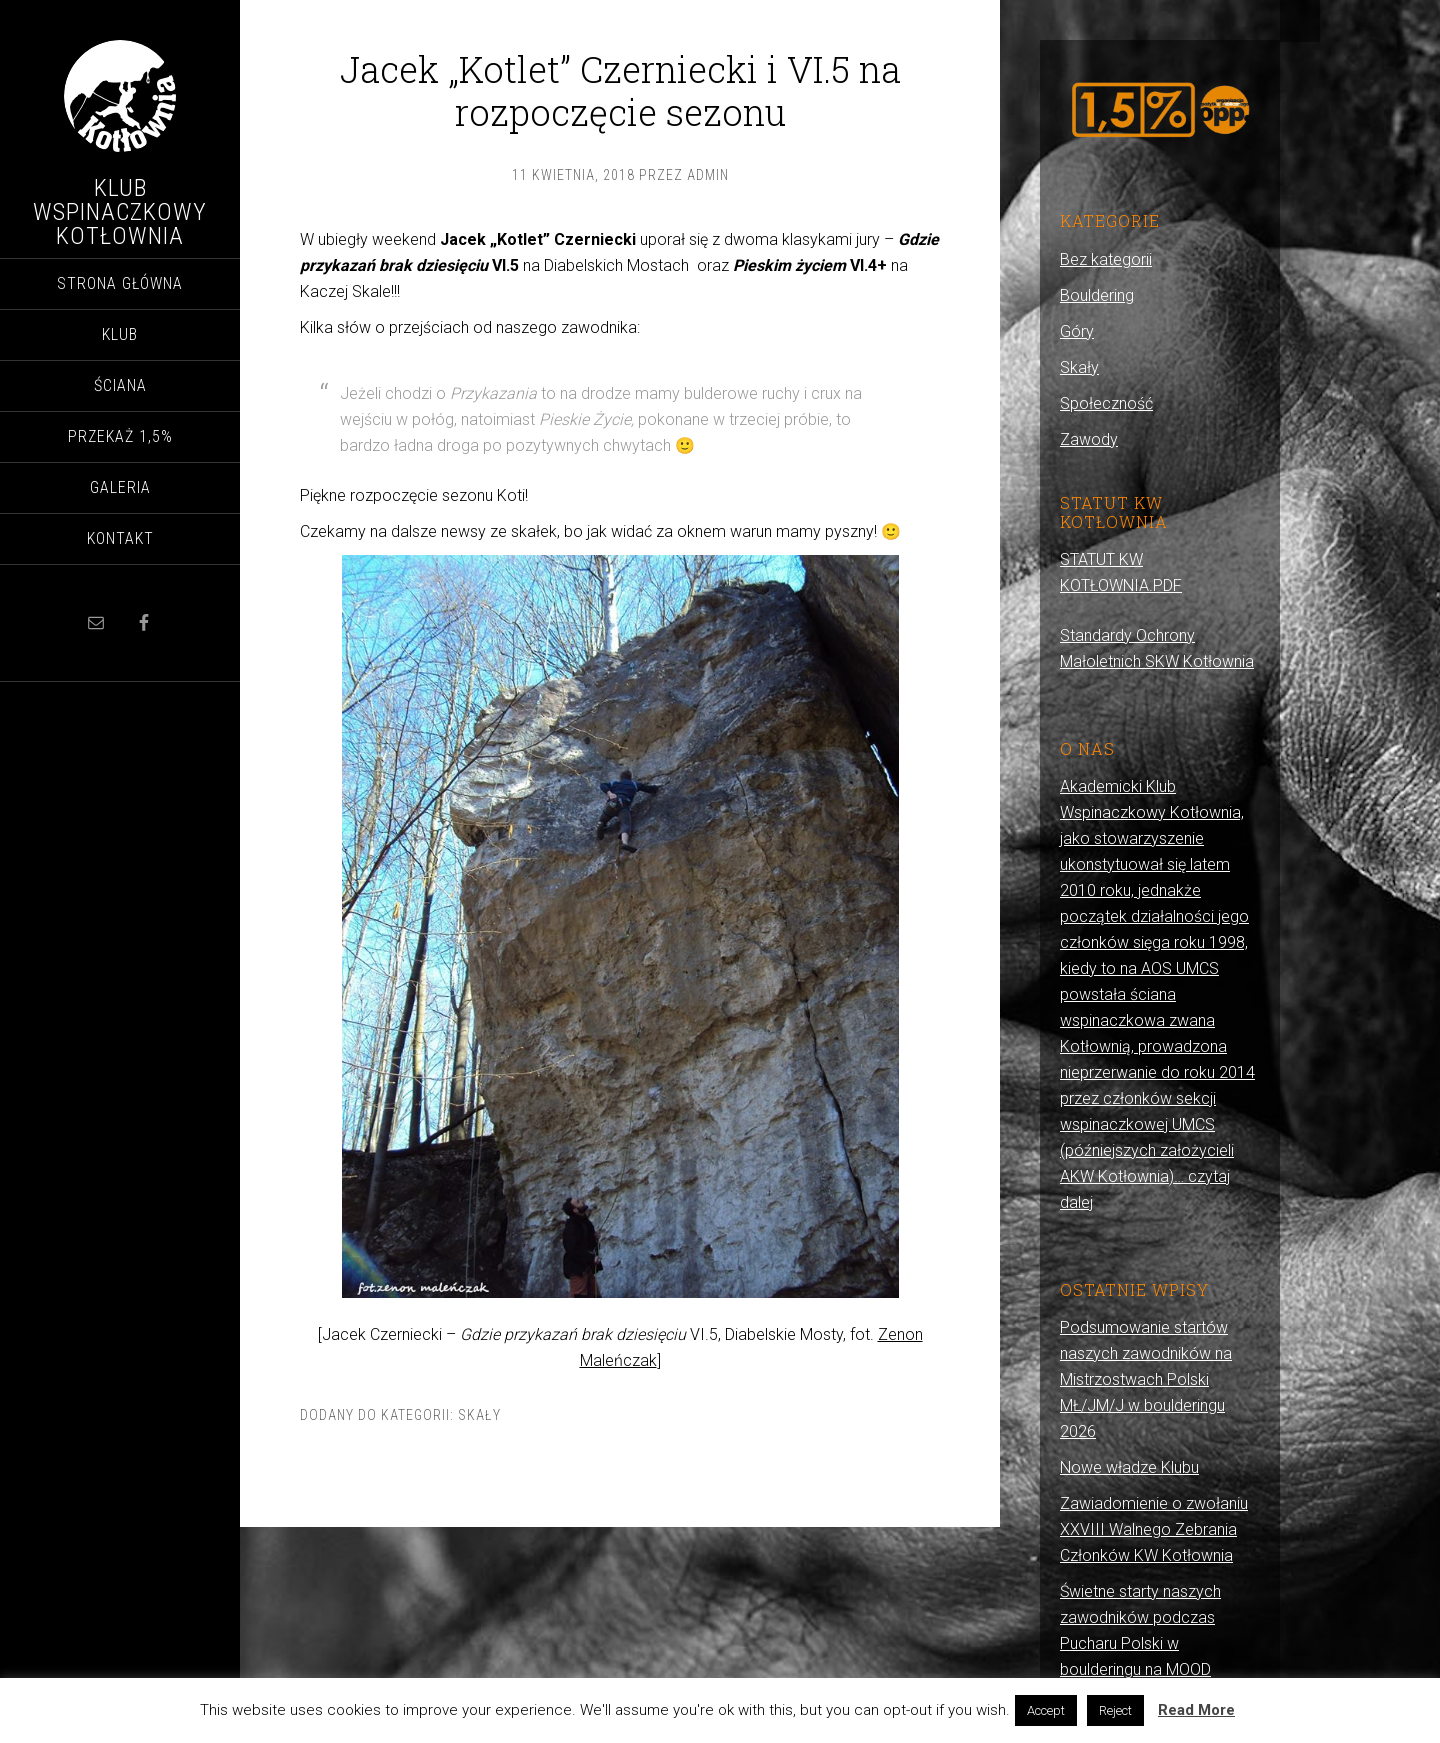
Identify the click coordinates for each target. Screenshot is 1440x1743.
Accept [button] (1046, 1710)
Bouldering (1097, 295)
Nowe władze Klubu (1129, 1467)
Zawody (1089, 439)
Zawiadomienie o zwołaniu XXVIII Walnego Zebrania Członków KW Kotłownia (1154, 1529)
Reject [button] (1115, 1710)
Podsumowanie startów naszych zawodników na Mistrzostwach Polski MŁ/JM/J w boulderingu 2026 (1146, 1379)
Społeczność (1106, 403)
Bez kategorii (1106, 259)
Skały (479, 1415)
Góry (1077, 331)
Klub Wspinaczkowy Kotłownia (120, 212)
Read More (1196, 1710)
